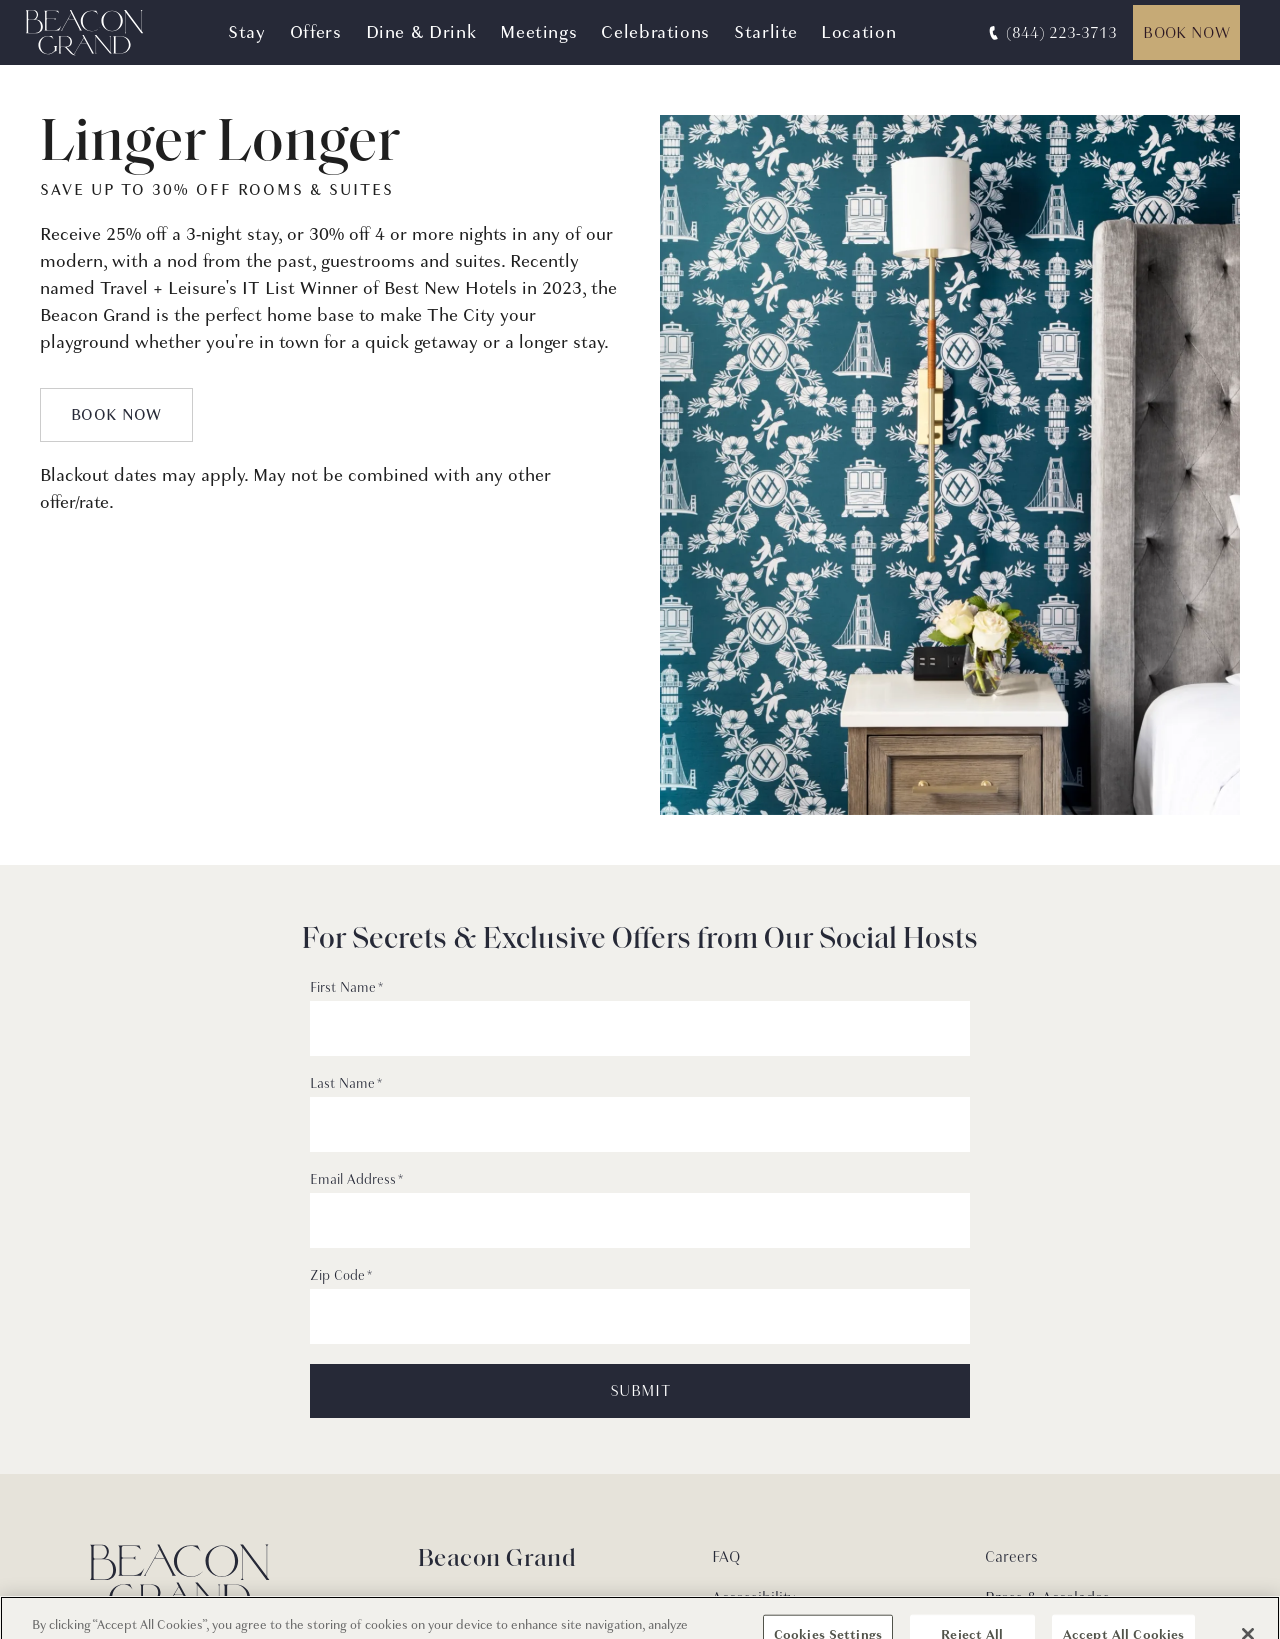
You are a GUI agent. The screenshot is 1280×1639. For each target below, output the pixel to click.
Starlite (765, 32)
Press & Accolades (1047, 1598)
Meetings (538, 32)
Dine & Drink (421, 32)
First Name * (346, 988)
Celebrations (655, 32)
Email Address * (356, 1180)
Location (858, 32)
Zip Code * (341, 1276)
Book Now (1186, 33)
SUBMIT (640, 1391)
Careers (1011, 1557)
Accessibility (753, 1598)
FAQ (726, 1557)
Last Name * (346, 1084)
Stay (247, 32)
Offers (316, 32)
